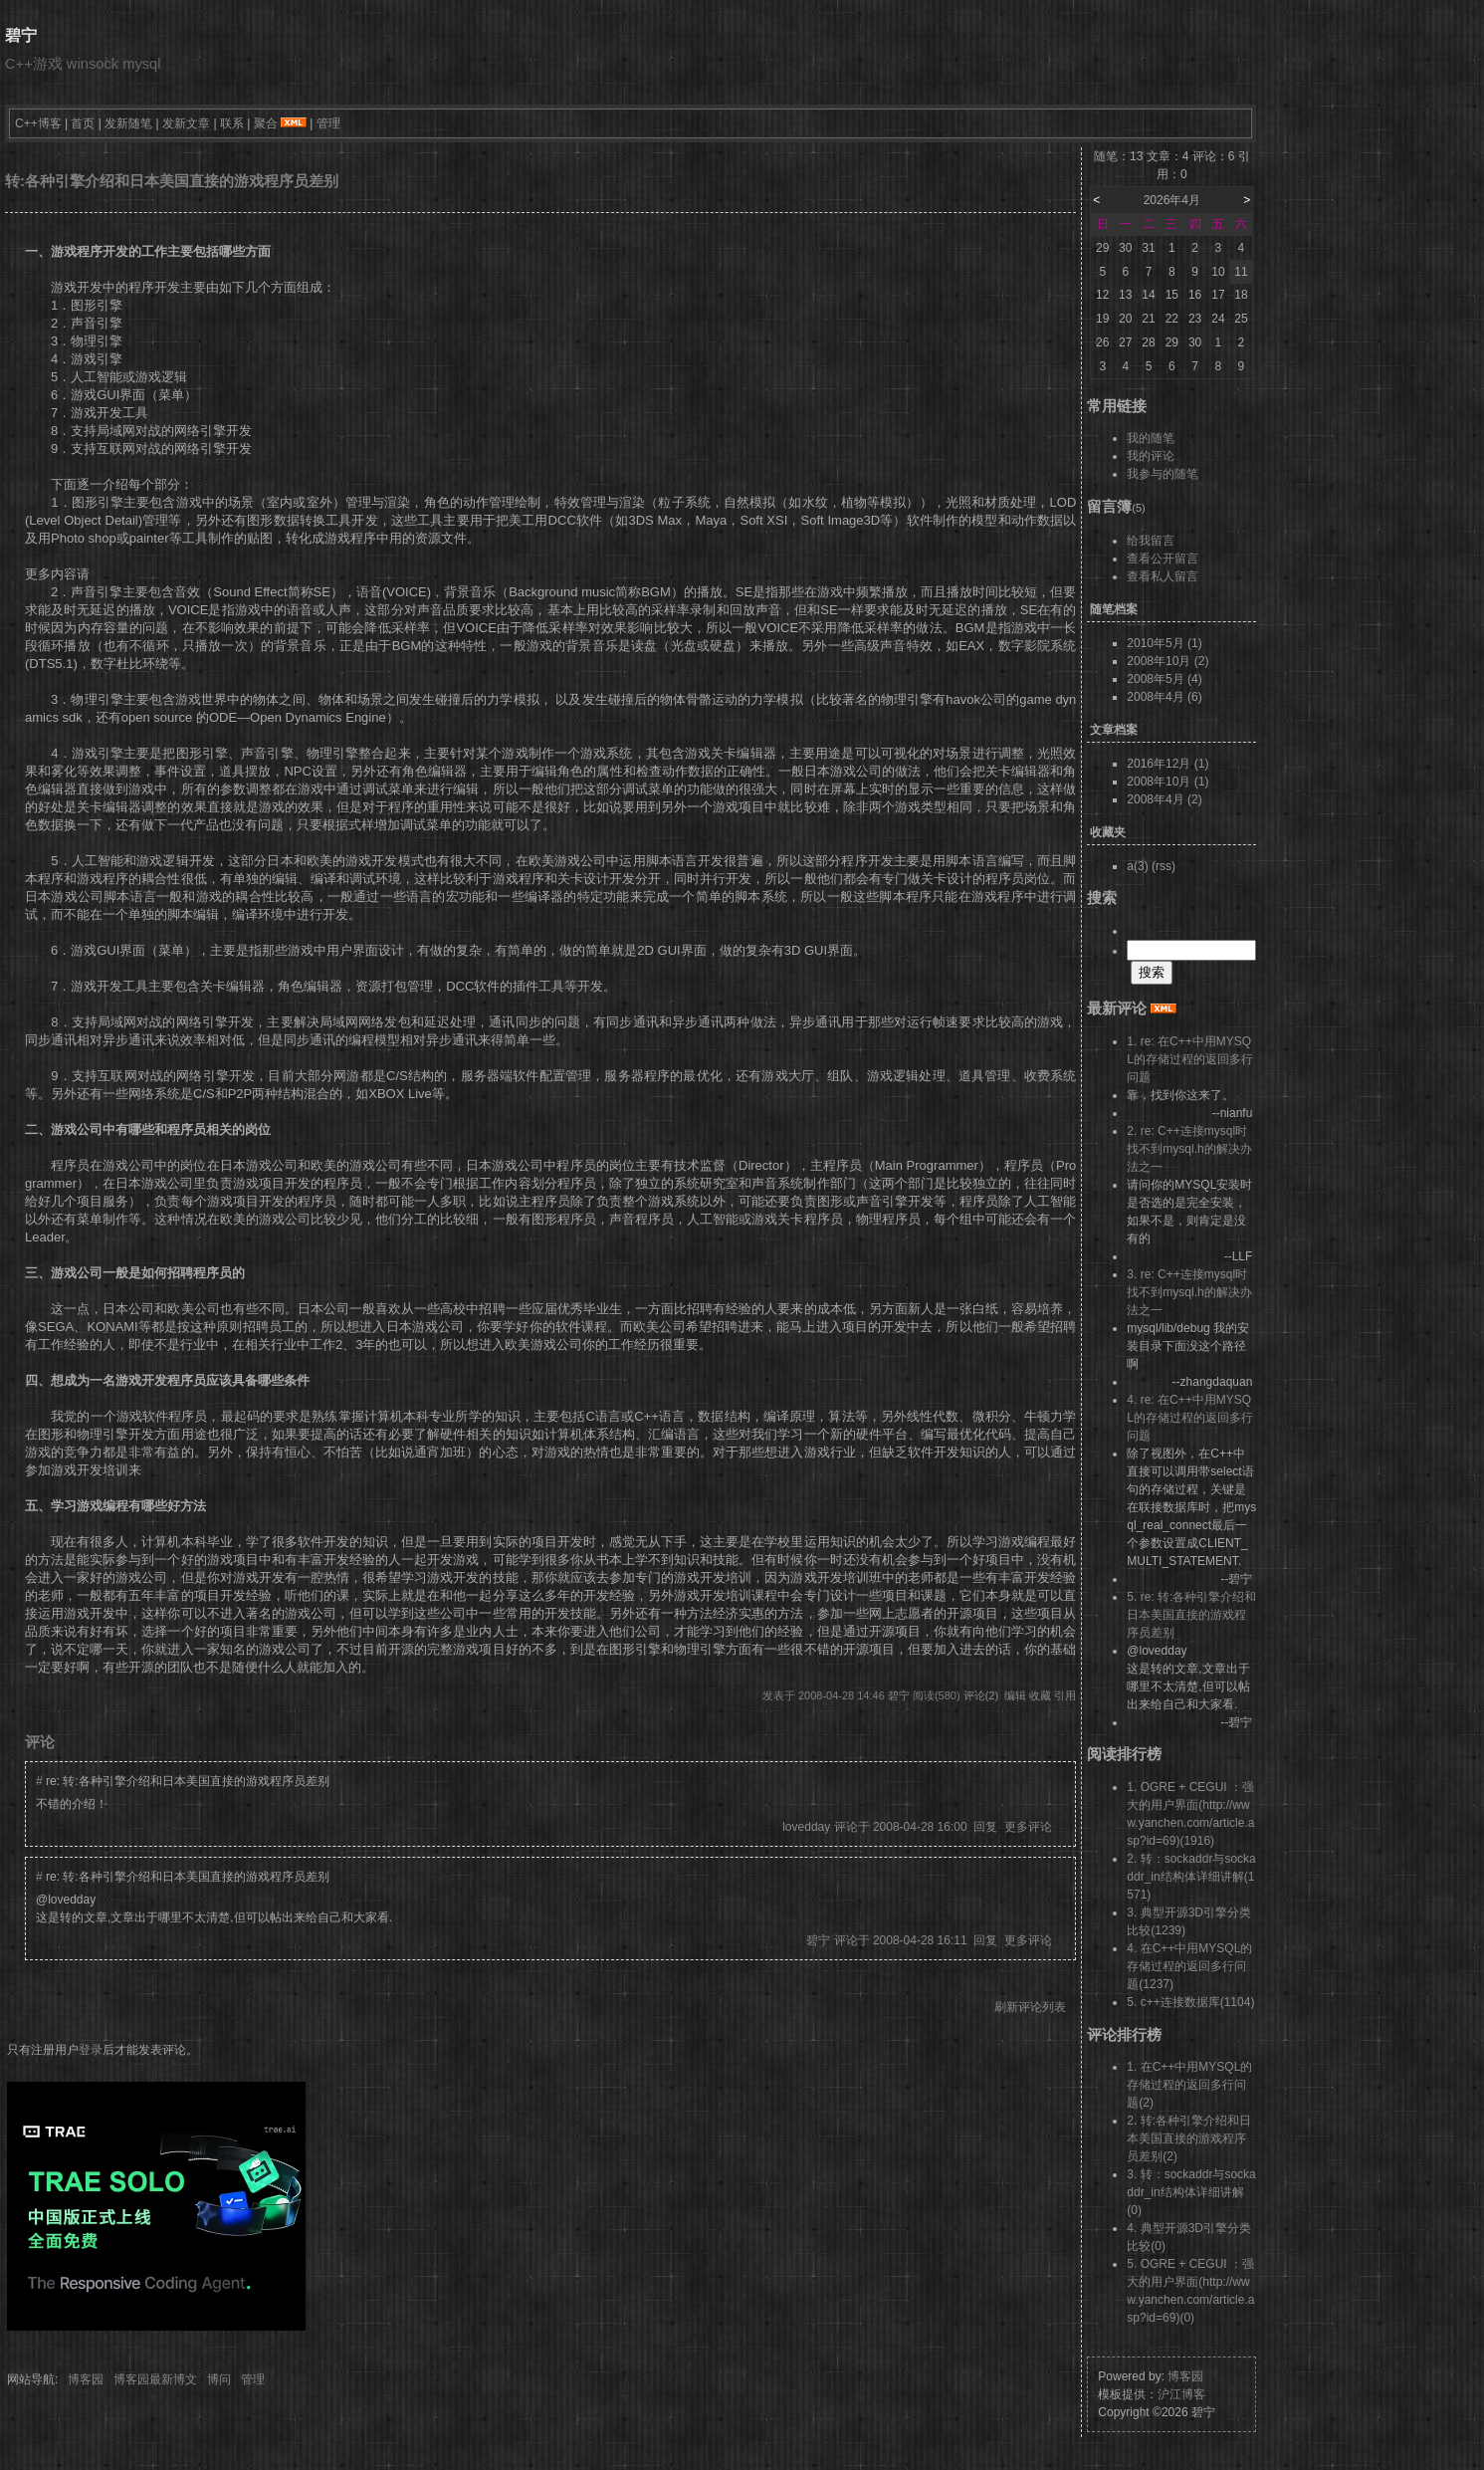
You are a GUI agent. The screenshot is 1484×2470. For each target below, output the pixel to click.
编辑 (1015, 1695)
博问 (219, 2379)
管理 (328, 123)
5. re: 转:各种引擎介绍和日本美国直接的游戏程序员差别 (1191, 1615)
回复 (985, 1827)
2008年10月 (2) (1167, 661)
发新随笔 (128, 123)
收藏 (1040, 1695)
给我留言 (1150, 541)
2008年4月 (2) (1164, 799)
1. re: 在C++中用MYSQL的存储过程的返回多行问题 (1190, 1059)
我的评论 (1150, 456)
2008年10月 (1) (1167, 781)
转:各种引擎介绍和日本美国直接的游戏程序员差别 (171, 181)
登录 (91, 2050)
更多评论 (1028, 1827)
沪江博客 (1181, 2394)
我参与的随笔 (1162, 474)
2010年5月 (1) (1164, 643)
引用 (1065, 1695)
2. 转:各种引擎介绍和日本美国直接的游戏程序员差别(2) (1189, 2138)
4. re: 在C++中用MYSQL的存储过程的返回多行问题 (1190, 1418)
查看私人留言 (1162, 576)
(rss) (1163, 866)
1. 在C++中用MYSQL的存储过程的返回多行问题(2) (1189, 2085)
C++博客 (38, 123)
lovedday (806, 1827)
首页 (83, 123)
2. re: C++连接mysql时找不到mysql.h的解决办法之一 (1189, 1149)
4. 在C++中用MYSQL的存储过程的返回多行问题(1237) (1189, 1966)
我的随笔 (1150, 438)
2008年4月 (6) (1164, 697)
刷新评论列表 (1030, 2007)
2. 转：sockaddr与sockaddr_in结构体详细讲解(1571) (1191, 1877)
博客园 (86, 2379)
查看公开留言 (1162, 558)
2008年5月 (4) (1164, 679)
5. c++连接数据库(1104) (1190, 2002)
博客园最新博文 (155, 2379)
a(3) (1137, 866)
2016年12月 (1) (1167, 764)
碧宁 (21, 35)
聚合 (266, 123)
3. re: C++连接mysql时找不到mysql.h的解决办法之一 (1189, 1292)
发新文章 (186, 123)
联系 (232, 123)
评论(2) (980, 1695)
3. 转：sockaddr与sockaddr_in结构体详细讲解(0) (1191, 2192)
